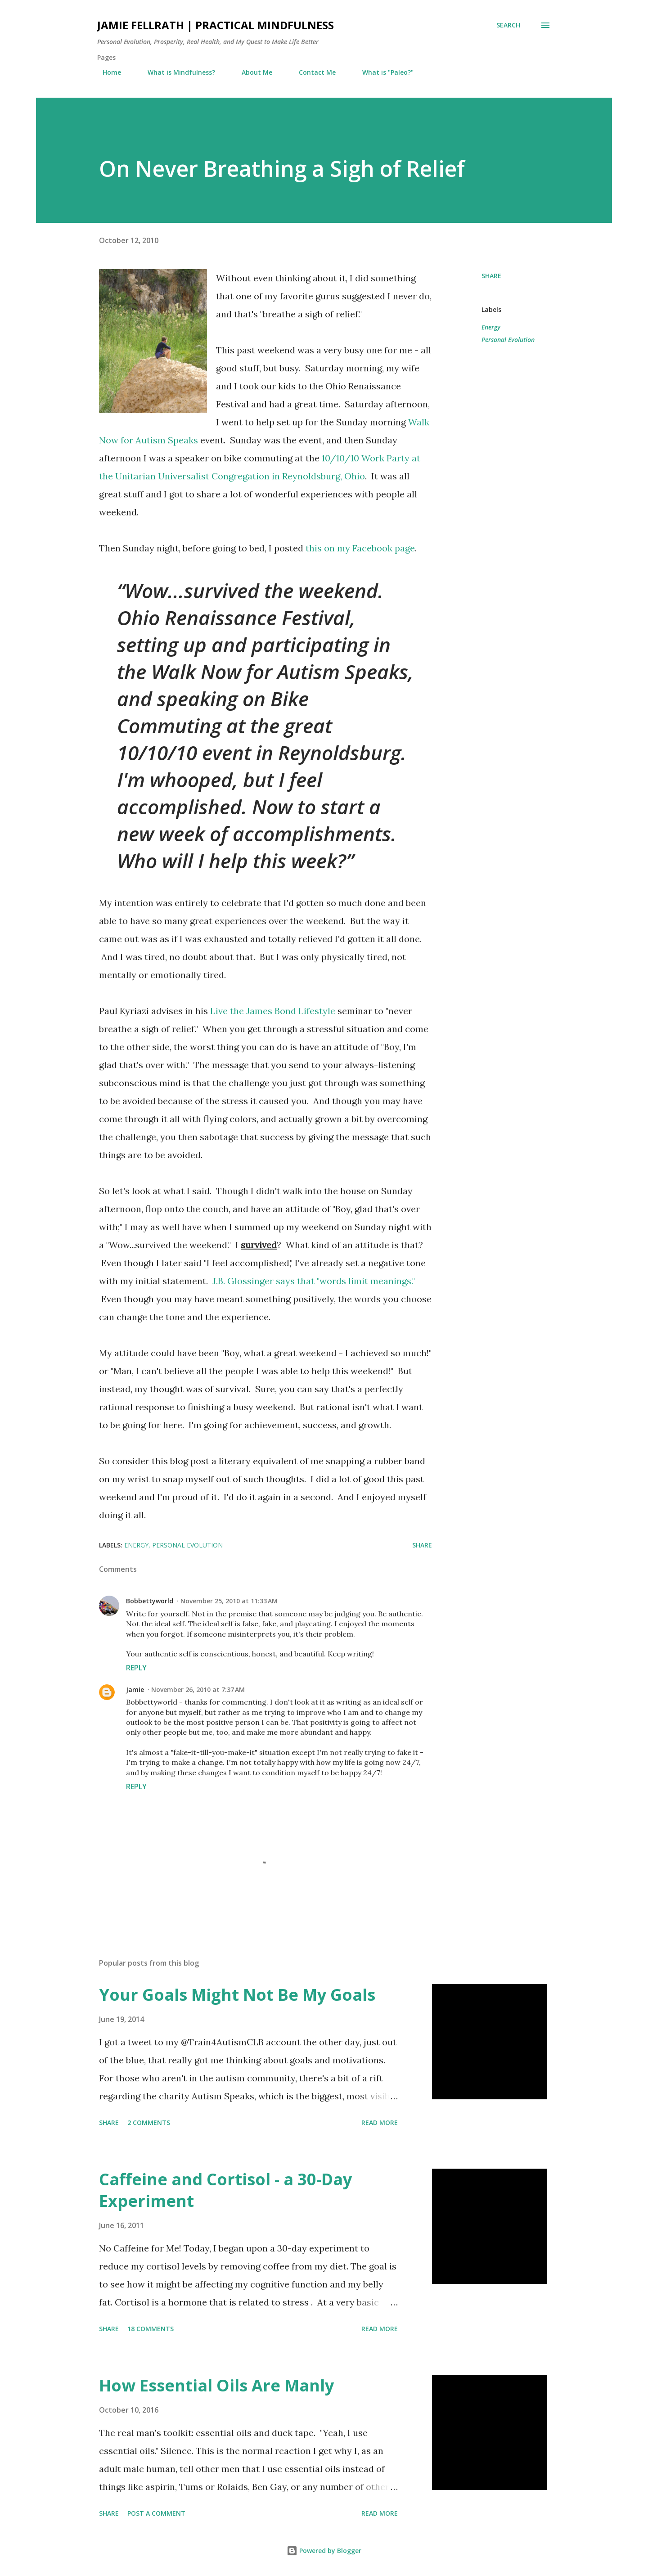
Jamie (135, 1689)
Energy (491, 327)
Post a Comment (156, 2513)
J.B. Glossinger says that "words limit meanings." (313, 1280)
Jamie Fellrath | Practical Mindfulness (215, 25)
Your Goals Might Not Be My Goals (237, 1995)
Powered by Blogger (324, 2550)
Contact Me (311, 72)
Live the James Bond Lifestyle (272, 1010)
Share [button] (491, 275)
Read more (379, 2122)
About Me (251, 72)
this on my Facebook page (360, 548)
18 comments (150, 2328)
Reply (136, 1668)
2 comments (148, 2122)
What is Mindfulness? (176, 72)
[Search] (508, 25)
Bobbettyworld (149, 1601)
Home (106, 72)
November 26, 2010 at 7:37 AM (198, 1689)
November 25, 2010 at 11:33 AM (229, 1601)
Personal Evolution (508, 339)
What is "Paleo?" (382, 72)
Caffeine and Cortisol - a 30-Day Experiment (225, 2190)
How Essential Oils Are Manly (216, 2385)
